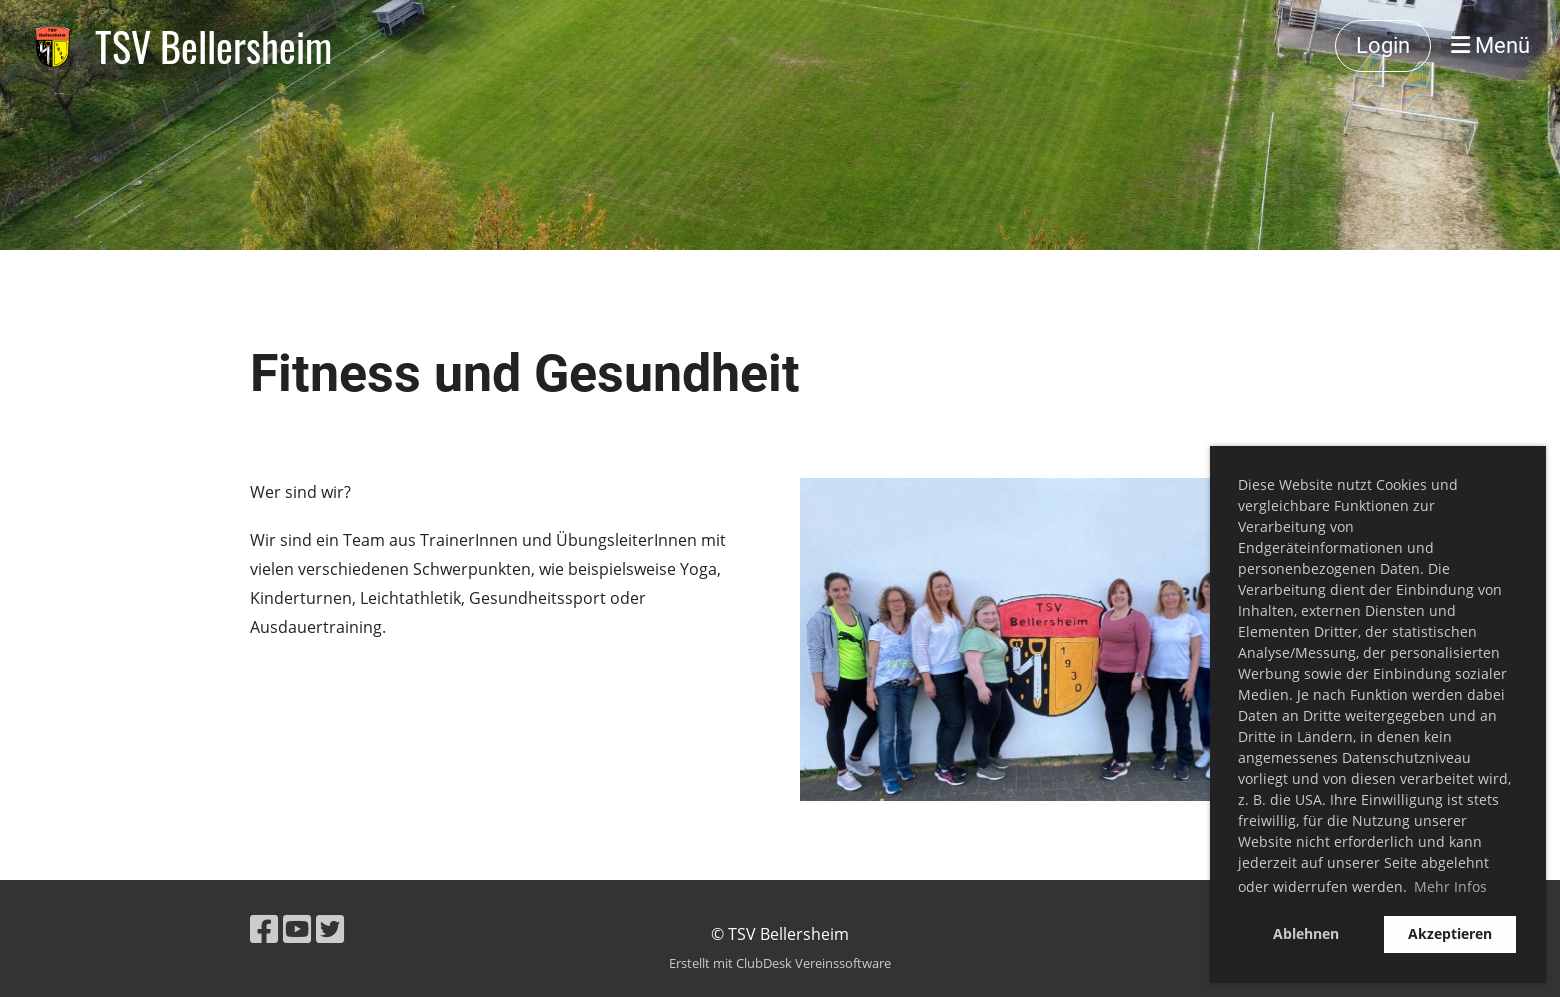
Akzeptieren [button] (1450, 933)
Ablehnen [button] (1306, 933)
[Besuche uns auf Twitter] (330, 928)
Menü (1490, 45)
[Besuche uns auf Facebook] (264, 928)
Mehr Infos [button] (1450, 886)
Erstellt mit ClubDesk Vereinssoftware (780, 963)
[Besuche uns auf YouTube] (297, 928)
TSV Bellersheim (213, 46)
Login (1383, 45)
